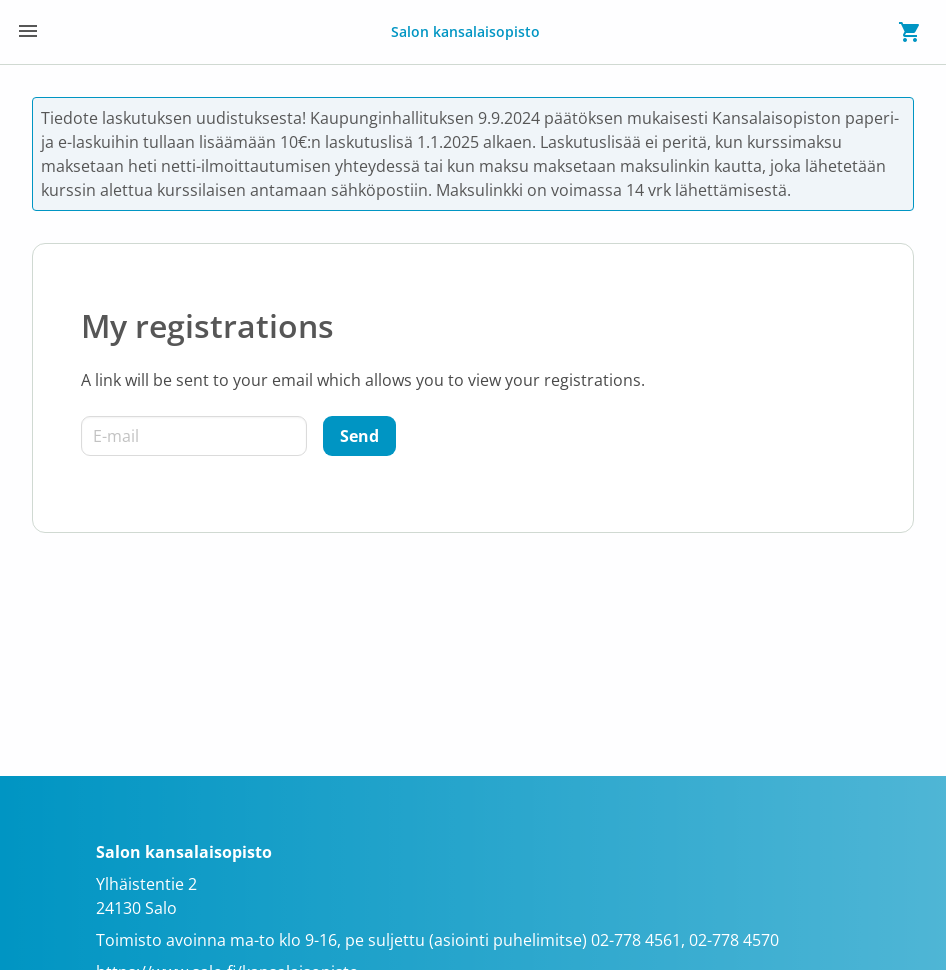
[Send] (359, 436)
